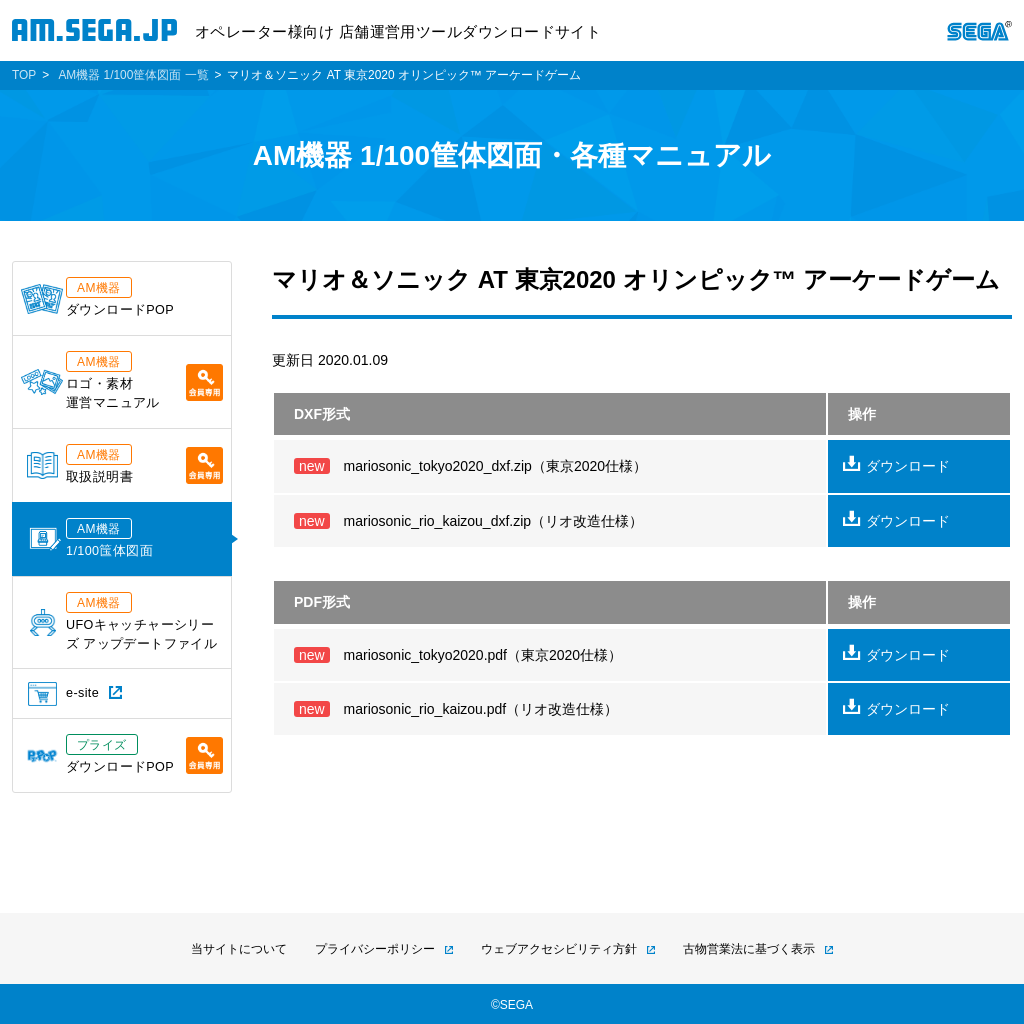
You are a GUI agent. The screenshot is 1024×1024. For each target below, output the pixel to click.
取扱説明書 (125, 464)
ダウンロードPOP (97, 297)
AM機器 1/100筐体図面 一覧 (133, 75)
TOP (24, 75)
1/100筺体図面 (91, 538)
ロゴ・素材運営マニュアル (122, 380)
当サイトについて (239, 949)
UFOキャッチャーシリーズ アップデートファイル (123, 621)
